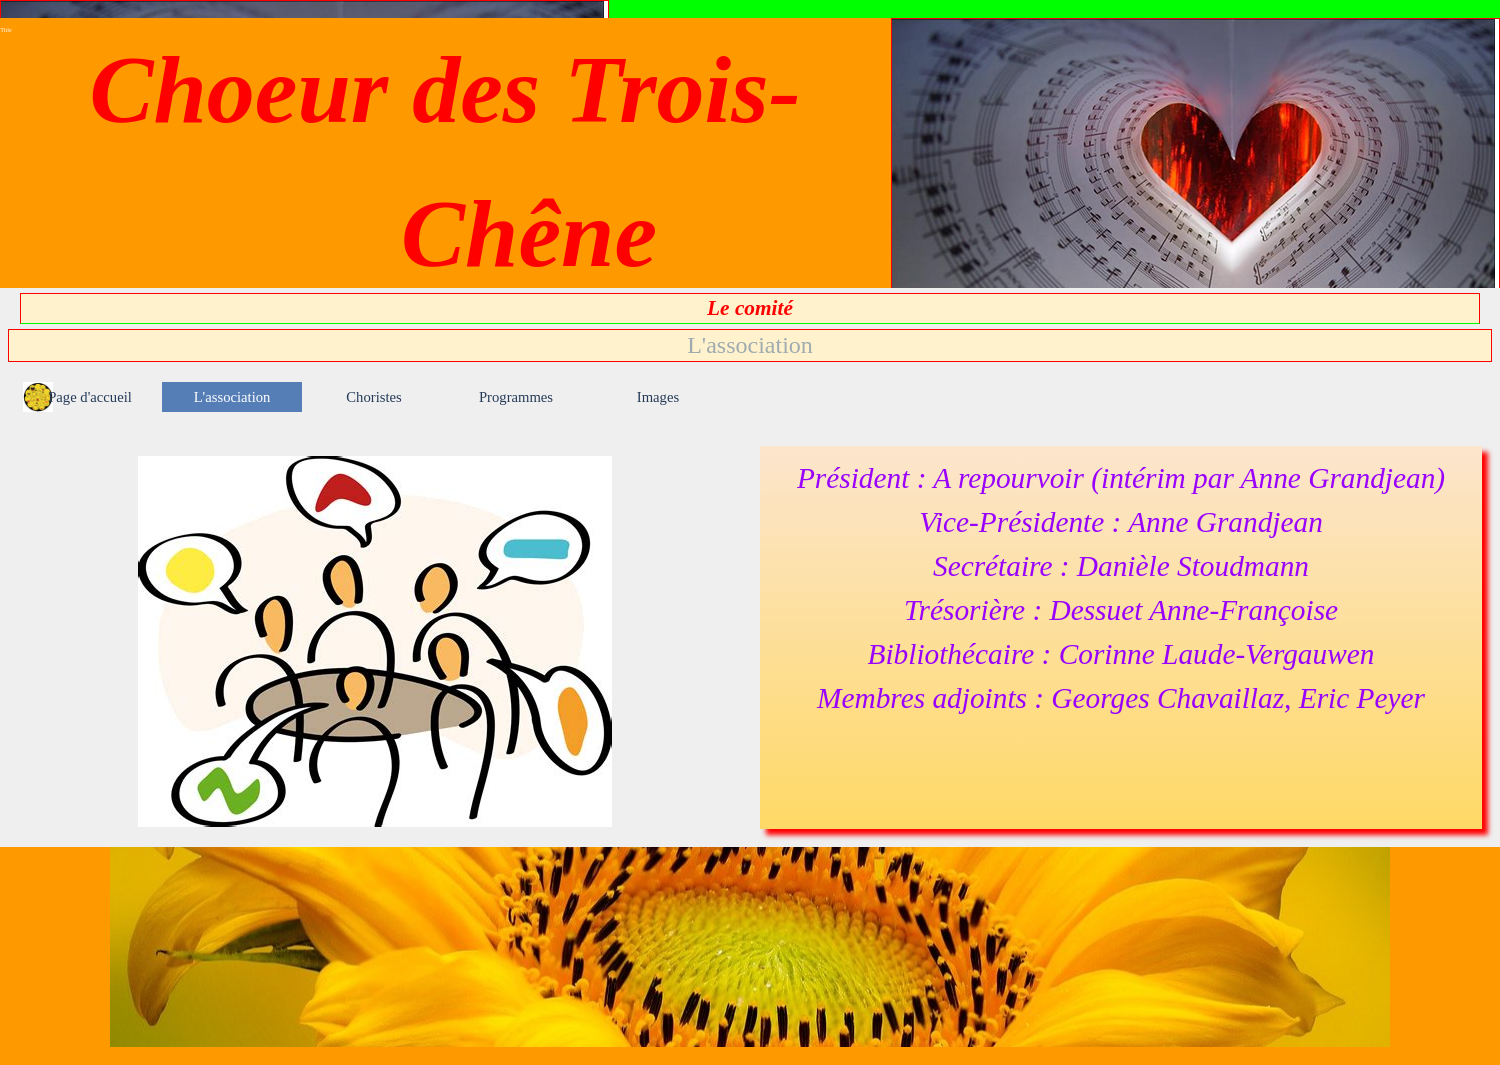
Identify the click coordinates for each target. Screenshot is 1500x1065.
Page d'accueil (90, 397)
